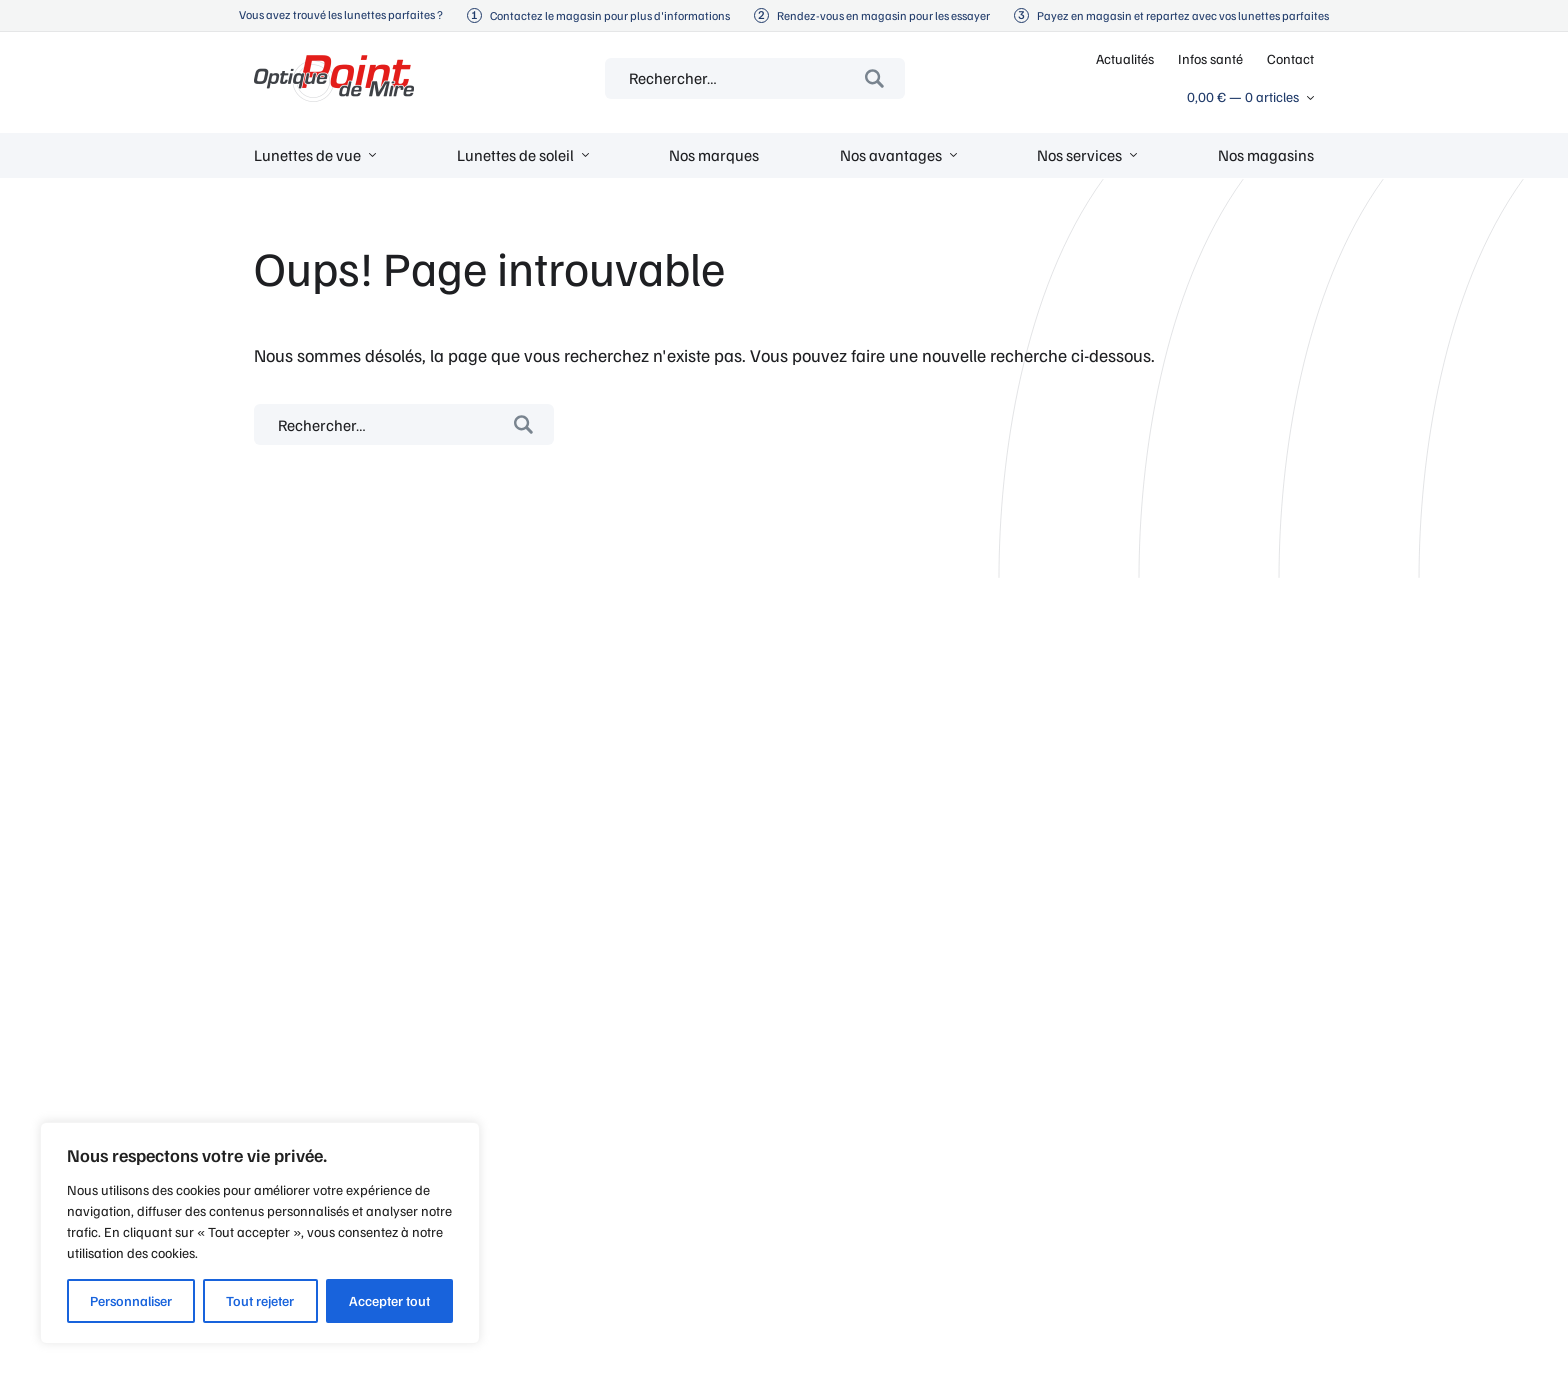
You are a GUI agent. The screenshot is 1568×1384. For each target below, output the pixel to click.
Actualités (1125, 58)
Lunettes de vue (307, 155)
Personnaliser (131, 1300)
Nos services (1079, 155)
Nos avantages (891, 155)
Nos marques (714, 155)
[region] (260, 1233)
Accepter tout (389, 1300)
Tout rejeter (260, 1300)
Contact (1290, 58)
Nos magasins (1266, 155)
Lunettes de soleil (515, 155)
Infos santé (1210, 58)
